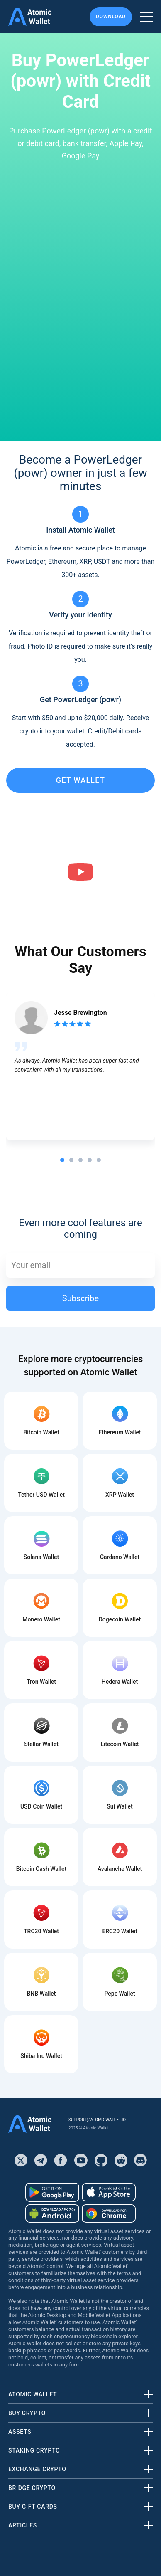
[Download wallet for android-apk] (52, 2213)
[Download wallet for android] (52, 2192)
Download (111, 17)
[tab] (62, 1160)
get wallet (80, 780)
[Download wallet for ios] (109, 2192)
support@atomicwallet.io (97, 2119)
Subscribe (80, 1298)
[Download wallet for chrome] (109, 2213)
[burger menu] (146, 17)
